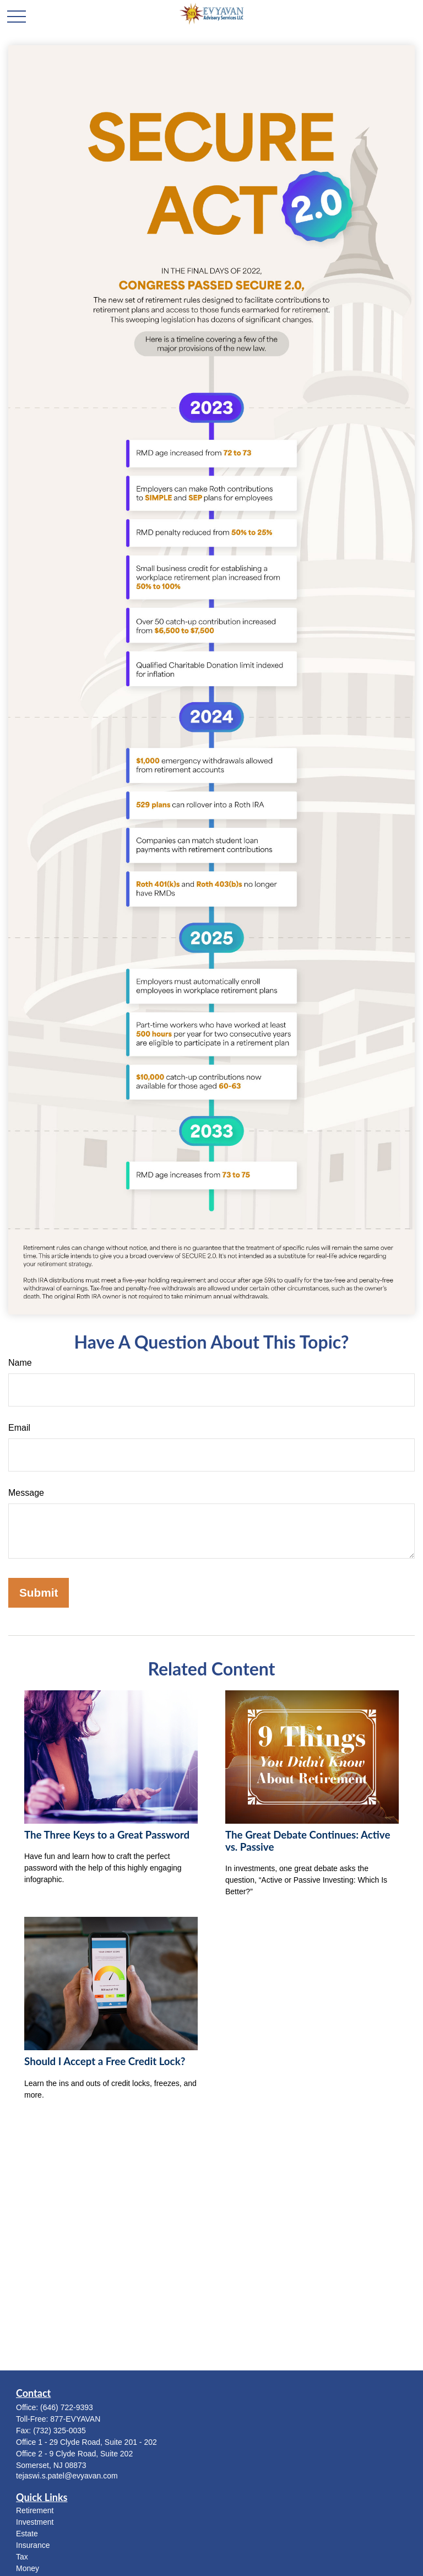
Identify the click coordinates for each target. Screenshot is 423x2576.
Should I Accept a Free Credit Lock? (104, 2061)
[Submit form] (38, 1593)
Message (26, 1492)
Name (20, 1362)
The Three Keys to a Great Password (106, 1835)
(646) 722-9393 (66, 2407)
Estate (27, 2533)
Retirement (34, 2510)
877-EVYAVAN (75, 2419)
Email (19, 1427)
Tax (22, 2556)
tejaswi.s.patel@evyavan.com (67, 2475)
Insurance (33, 2545)
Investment (34, 2522)
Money (27, 2568)
